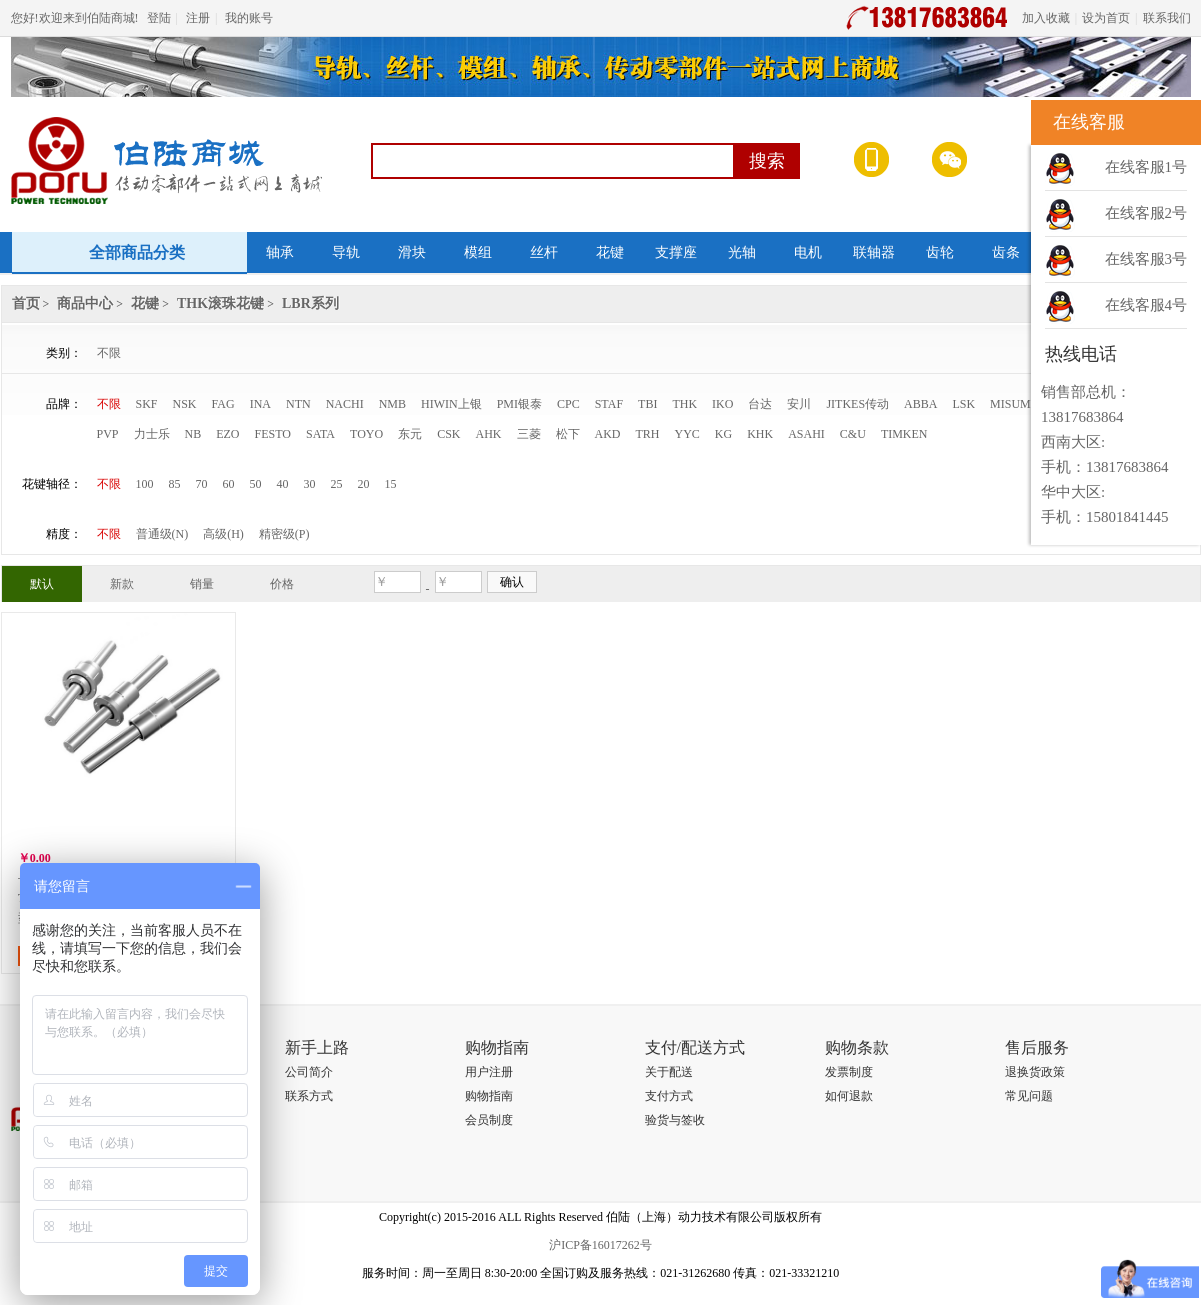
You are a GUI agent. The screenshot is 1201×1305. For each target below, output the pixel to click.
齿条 (1006, 252)
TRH (648, 434)
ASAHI (806, 434)
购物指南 (489, 1096)
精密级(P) (284, 534)
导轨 (346, 252)
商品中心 (85, 303)
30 (310, 484)
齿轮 (940, 252)
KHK (760, 434)
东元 (410, 434)
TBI (647, 404)
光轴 (742, 252)
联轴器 (874, 252)
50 (256, 484)
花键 (610, 252)
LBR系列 (310, 303)
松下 (568, 434)
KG (723, 434)
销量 (202, 584)
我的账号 (249, 18)
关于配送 (669, 1072)
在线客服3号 (1146, 259)
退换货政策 (1035, 1072)
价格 (282, 584)
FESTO (273, 434)
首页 (26, 303)
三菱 (529, 434)
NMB (392, 404)
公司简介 (309, 1072)
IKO (722, 404)
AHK (489, 434)
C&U (853, 434)
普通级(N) (162, 534)
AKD (608, 434)
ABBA (920, 404)
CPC (568, 404)
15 (391, 484)
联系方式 (309, 1096)
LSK (963, 404)
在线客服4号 (1146, 305)
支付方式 (669, 1096)
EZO (227, 434)
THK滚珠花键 (220, 303)
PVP (108, 434)
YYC (687, 434)
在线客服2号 (1146, 213)
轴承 (280, 252)
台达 (760, 404)
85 (175, 484)
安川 (799, 404)
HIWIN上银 (451, 404)
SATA (320, 434)
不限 (109, 353)
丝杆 (544, 252)
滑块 (412, 252)
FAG (223, 404)
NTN (298, 404)
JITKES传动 (857, 404)
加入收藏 (1046, 18)
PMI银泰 (519, 404)
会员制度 (489, 1120)
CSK (448, 434)
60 (229, 484)
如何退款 (849, 1096)
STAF (609, 404)
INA (260, 404)
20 (364, 484)
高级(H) (223, 534)
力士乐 (152, 434)
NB (193, 434)
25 (337, 484)
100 (145, 484)
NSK (185, 404)
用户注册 (489, 1072)
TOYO (366, 434)
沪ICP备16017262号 (600, 1245)
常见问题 (1029, 1096)
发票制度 (849, 1072)
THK (684, 404)
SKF (147, 404)
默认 (42, 584)
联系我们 (1167, 18)
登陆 (159, 18)
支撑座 (676, 252)
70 (202, 484)
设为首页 (1106, 18)
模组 (478, 252)
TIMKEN (904, 434)
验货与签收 (675, 1120)
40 (283, 484)
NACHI (345, 404)
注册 (198, 18)
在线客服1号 (1146, 167)
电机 (808, 252)
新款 (122, 584)
